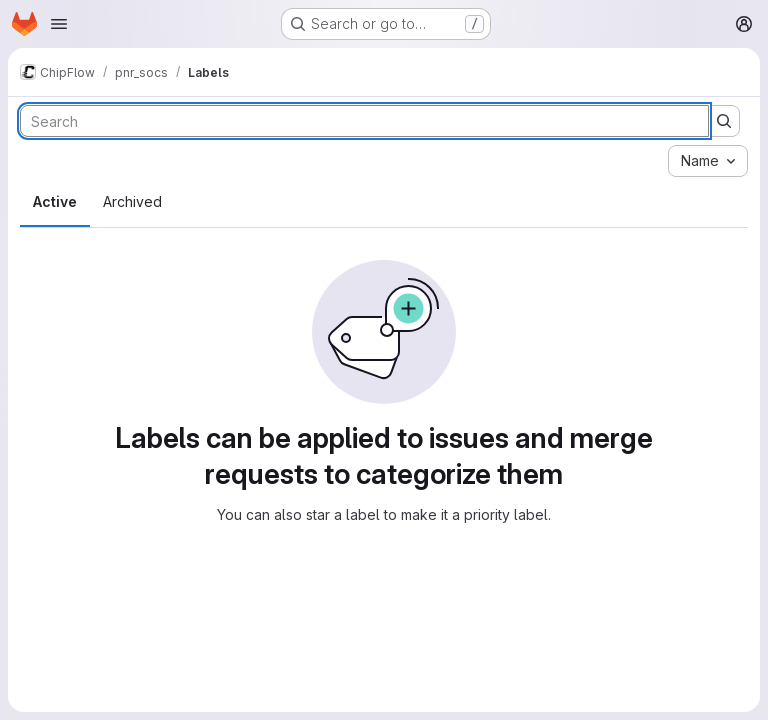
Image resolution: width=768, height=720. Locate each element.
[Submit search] (724, 121)
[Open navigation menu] (59, 24)
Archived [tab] (132, 201)
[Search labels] (364, 121)
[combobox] (708, 161)
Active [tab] (55, 201)
